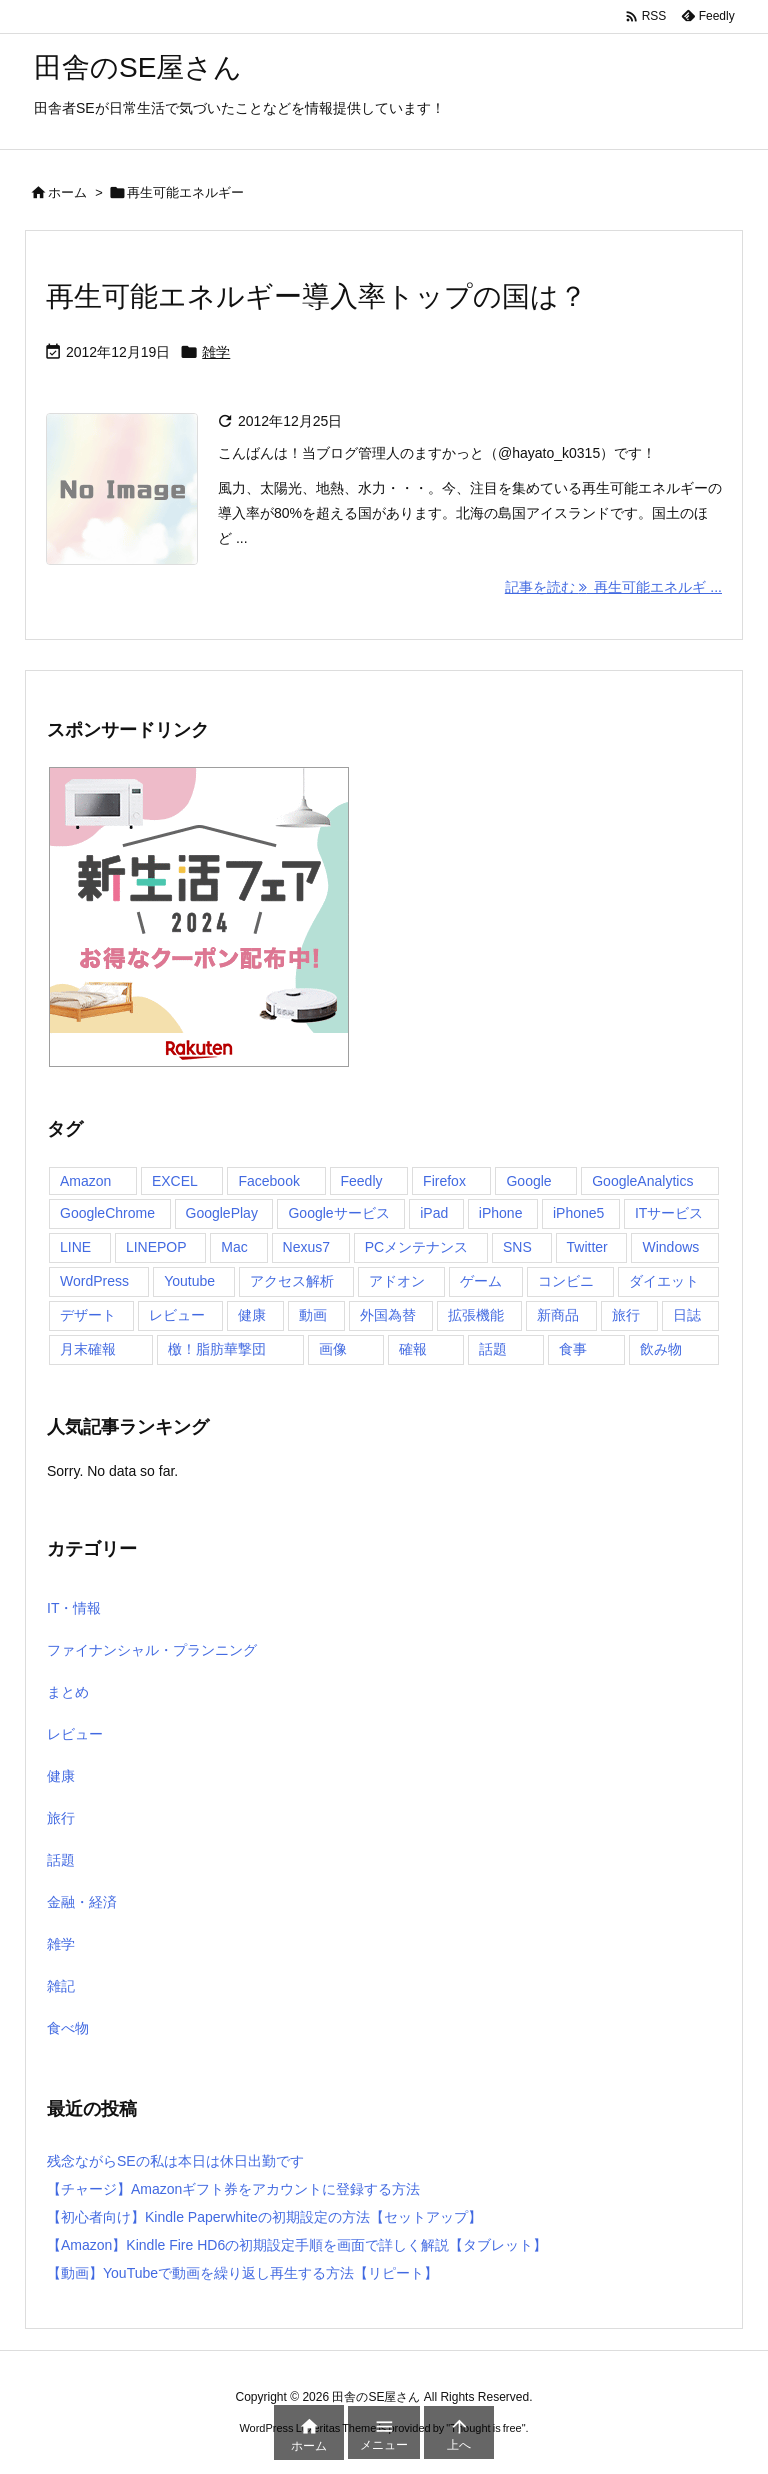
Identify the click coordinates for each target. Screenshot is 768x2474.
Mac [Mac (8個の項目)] (234, 1247)
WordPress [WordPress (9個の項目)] (94, 1281)
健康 (61, 1776)
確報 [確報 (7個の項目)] (413, 1349)
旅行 (61, 1818)
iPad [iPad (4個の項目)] (434, 1213)
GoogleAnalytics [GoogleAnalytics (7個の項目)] (642, 1181)
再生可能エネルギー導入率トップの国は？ (316, 296)
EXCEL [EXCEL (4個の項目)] (175, 1181)
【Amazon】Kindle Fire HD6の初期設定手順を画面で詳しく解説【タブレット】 (297, 2245)
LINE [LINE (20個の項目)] (75, 1247)
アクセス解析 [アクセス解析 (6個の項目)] (292, 1281)
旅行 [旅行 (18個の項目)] (626, 1315)
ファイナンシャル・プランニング (152, 1650)
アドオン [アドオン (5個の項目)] (397, 1281)
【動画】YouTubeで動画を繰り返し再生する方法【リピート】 (242, 2273)
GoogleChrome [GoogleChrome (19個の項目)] (107, 1213)
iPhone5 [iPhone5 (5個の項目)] (578, 1213)
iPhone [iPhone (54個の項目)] (501, 1213)
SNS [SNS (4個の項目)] (517, 1247)
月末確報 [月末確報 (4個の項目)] (88, 1349)
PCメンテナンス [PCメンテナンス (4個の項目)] (416, 1247)
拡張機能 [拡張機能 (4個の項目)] (476, 1315)
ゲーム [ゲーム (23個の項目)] (481, 1281)
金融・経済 (82, 1902)
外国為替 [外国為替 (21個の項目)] (388, 1315)
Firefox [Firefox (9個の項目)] (444, 1181)
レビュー (75, 1734)
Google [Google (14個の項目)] (528, 1181)
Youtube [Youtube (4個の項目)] (189, 1281)
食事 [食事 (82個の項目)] (573, 1349)
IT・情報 (74, 1608)
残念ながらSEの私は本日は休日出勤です (175, 2161)
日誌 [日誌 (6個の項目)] (687, 1315)
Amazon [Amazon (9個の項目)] (85, 1181)
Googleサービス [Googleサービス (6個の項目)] (338, 1213)
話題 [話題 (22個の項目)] (493, 1349)
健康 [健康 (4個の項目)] (252, 1315)
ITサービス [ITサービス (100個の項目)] (669, 1213)
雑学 (216, 352)
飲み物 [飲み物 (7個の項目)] (661, 1349)
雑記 (61, 1986)
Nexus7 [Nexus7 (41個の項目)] (306, 1247)
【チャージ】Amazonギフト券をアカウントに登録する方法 (233, 2189)
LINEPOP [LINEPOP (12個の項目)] (156, 1247)
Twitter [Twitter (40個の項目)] (587, 1247)
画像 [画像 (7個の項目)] (333, 1349)
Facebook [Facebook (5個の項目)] (268, 1181)
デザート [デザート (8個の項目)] (88, 1315)
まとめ (68, 1692)
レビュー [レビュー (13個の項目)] (177, 1315)
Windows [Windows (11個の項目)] (670, 1247)
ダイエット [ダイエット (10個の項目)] (664, 1281)
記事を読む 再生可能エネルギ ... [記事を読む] (613, 587)
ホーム (67, 192)
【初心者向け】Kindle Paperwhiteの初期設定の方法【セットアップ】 (264, 2217)
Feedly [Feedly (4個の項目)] (362, 1181)
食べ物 (68, 2028)
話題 (61, 1860)
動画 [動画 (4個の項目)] (313, 1315)
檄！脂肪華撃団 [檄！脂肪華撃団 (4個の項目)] (217, 1349)
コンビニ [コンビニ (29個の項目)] (566, 1281)
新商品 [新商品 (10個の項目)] (558, 1315)
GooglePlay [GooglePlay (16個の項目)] (222, 1213)
